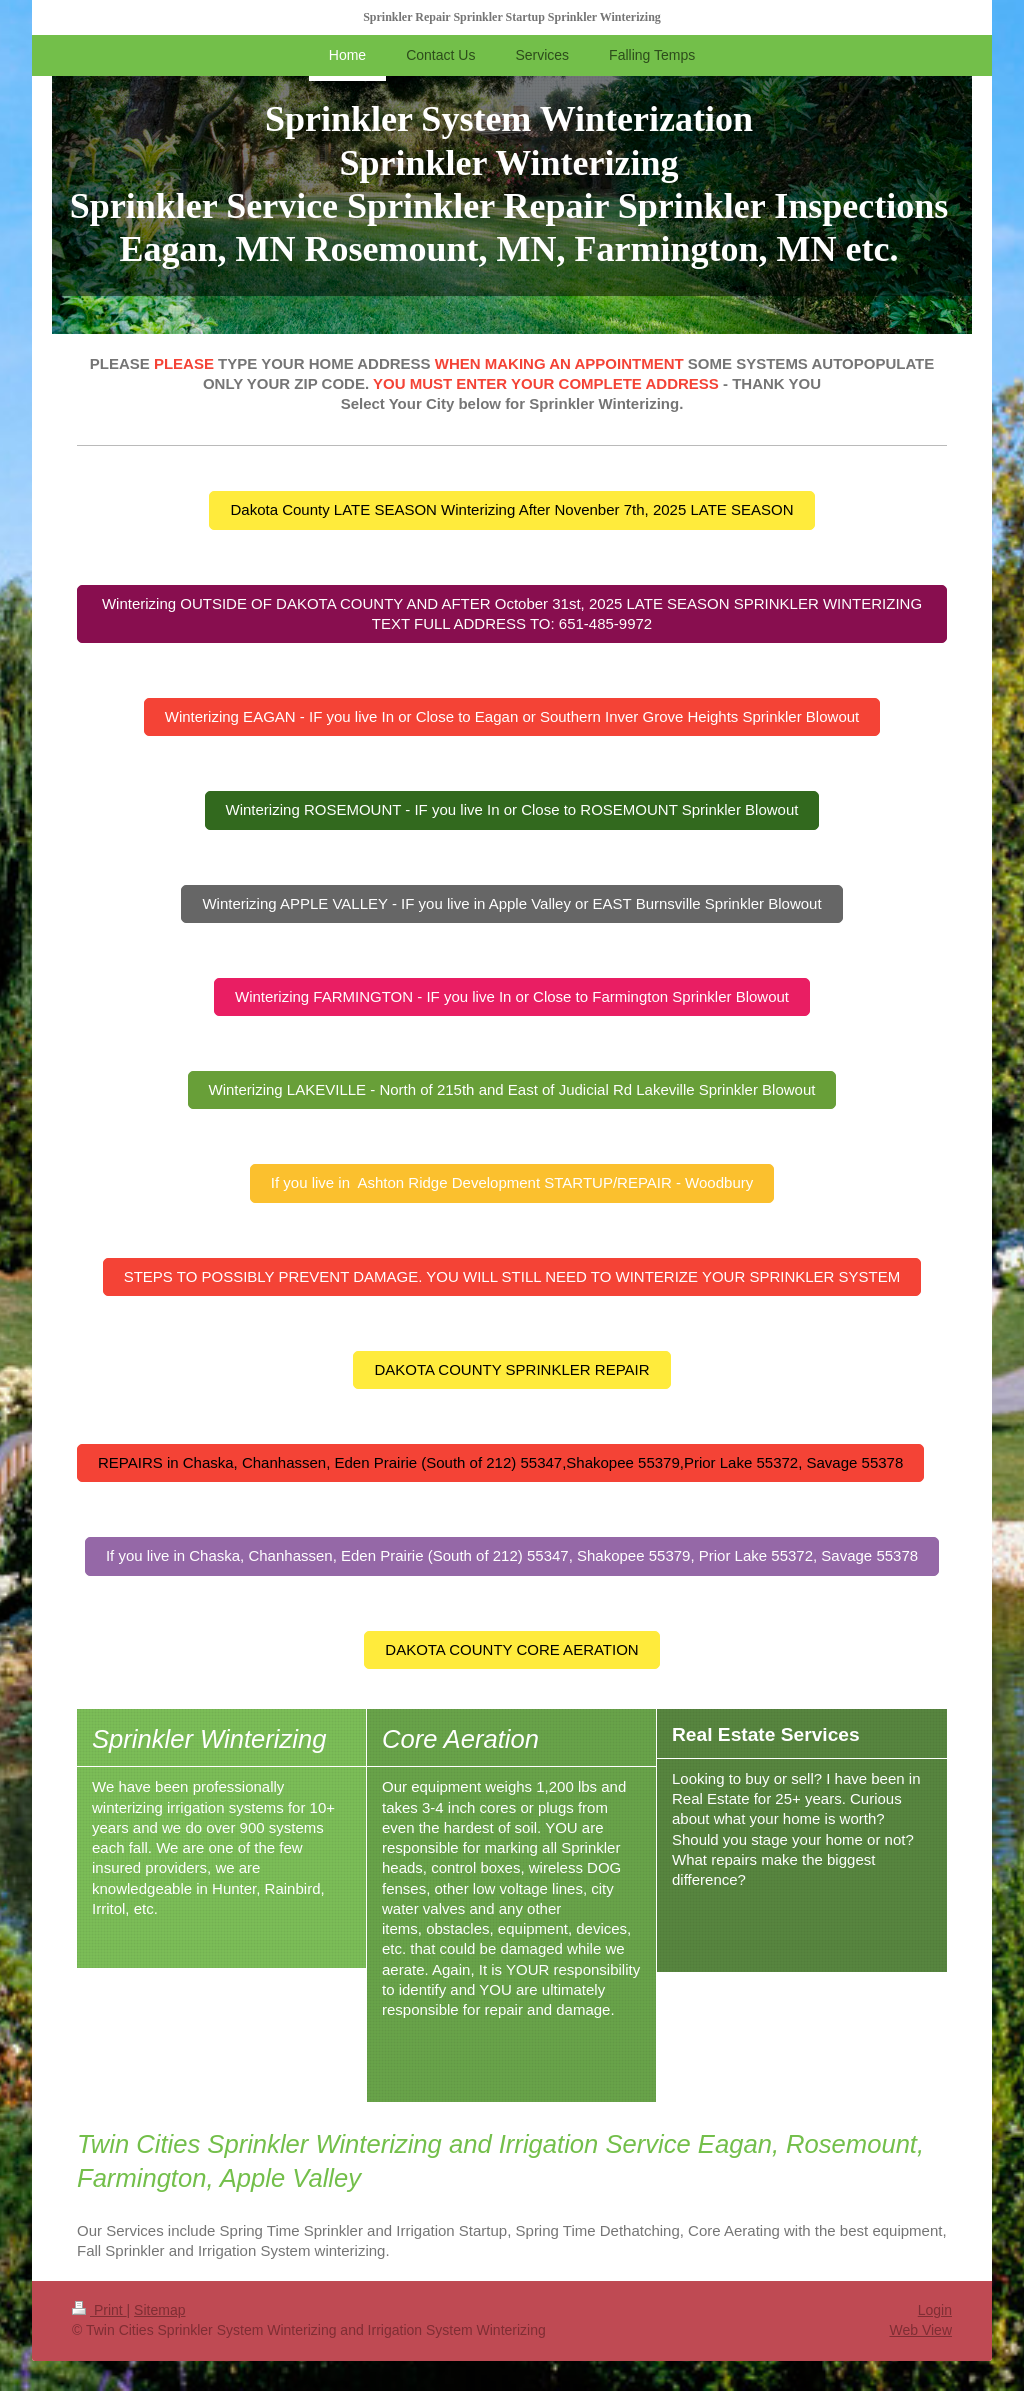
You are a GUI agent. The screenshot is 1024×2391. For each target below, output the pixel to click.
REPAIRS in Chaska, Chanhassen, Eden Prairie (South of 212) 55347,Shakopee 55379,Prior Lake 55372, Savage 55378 (500, 1462)
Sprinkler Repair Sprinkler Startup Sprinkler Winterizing (512, 17)
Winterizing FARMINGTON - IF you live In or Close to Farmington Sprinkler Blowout (512, 996)
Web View (920, 2330)
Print (99, 2310)
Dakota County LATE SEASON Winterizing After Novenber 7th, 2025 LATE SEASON (511, 509)
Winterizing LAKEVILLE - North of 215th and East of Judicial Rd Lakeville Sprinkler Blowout (512, 1089)
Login (935, 2310)
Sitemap (159, 2310)
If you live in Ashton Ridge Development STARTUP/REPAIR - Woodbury (512, 1182)
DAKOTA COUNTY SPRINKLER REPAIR (511, 1369)
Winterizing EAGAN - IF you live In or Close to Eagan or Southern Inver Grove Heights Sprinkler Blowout (512, 716)
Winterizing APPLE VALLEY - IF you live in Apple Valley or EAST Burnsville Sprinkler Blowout (511, 903)
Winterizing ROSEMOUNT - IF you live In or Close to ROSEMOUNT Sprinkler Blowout (512, 809)
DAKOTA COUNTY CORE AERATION (511, 1649)
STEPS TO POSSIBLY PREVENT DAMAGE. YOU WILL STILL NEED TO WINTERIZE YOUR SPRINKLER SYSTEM (512, 1276)
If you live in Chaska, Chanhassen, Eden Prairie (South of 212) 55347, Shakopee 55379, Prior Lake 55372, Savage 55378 (512, 1555)
